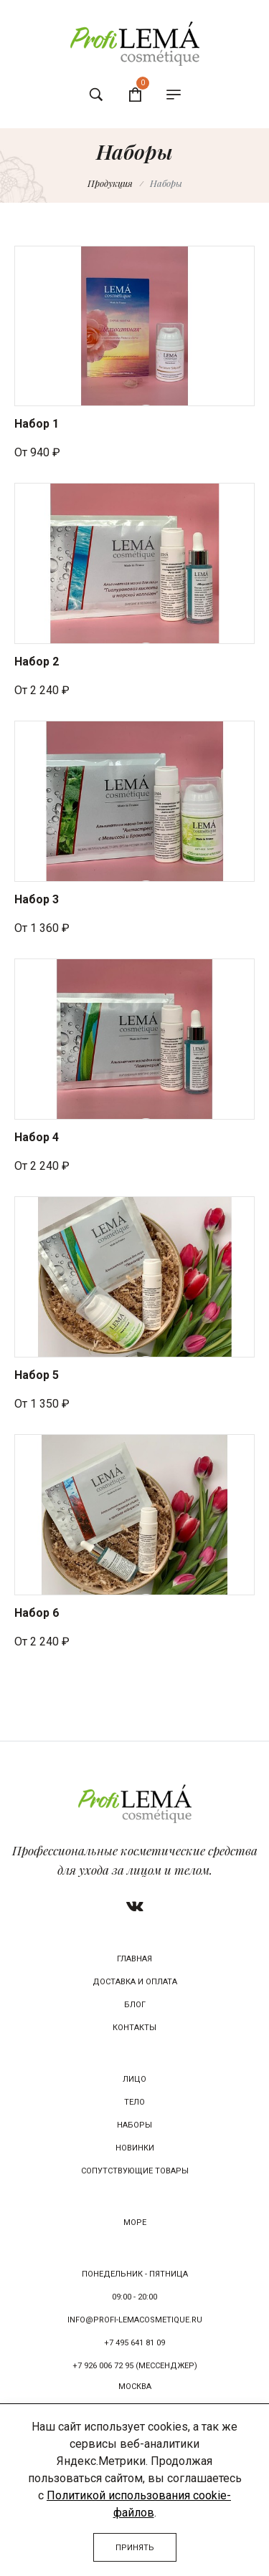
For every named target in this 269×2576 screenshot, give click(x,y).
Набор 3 (36, 899)
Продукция (110, 183)
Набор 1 (36, 424)
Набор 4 (36, 1137)
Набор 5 (36, 1375)
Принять (134, 2547)
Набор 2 (36, 661)
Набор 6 (36, 1613)
